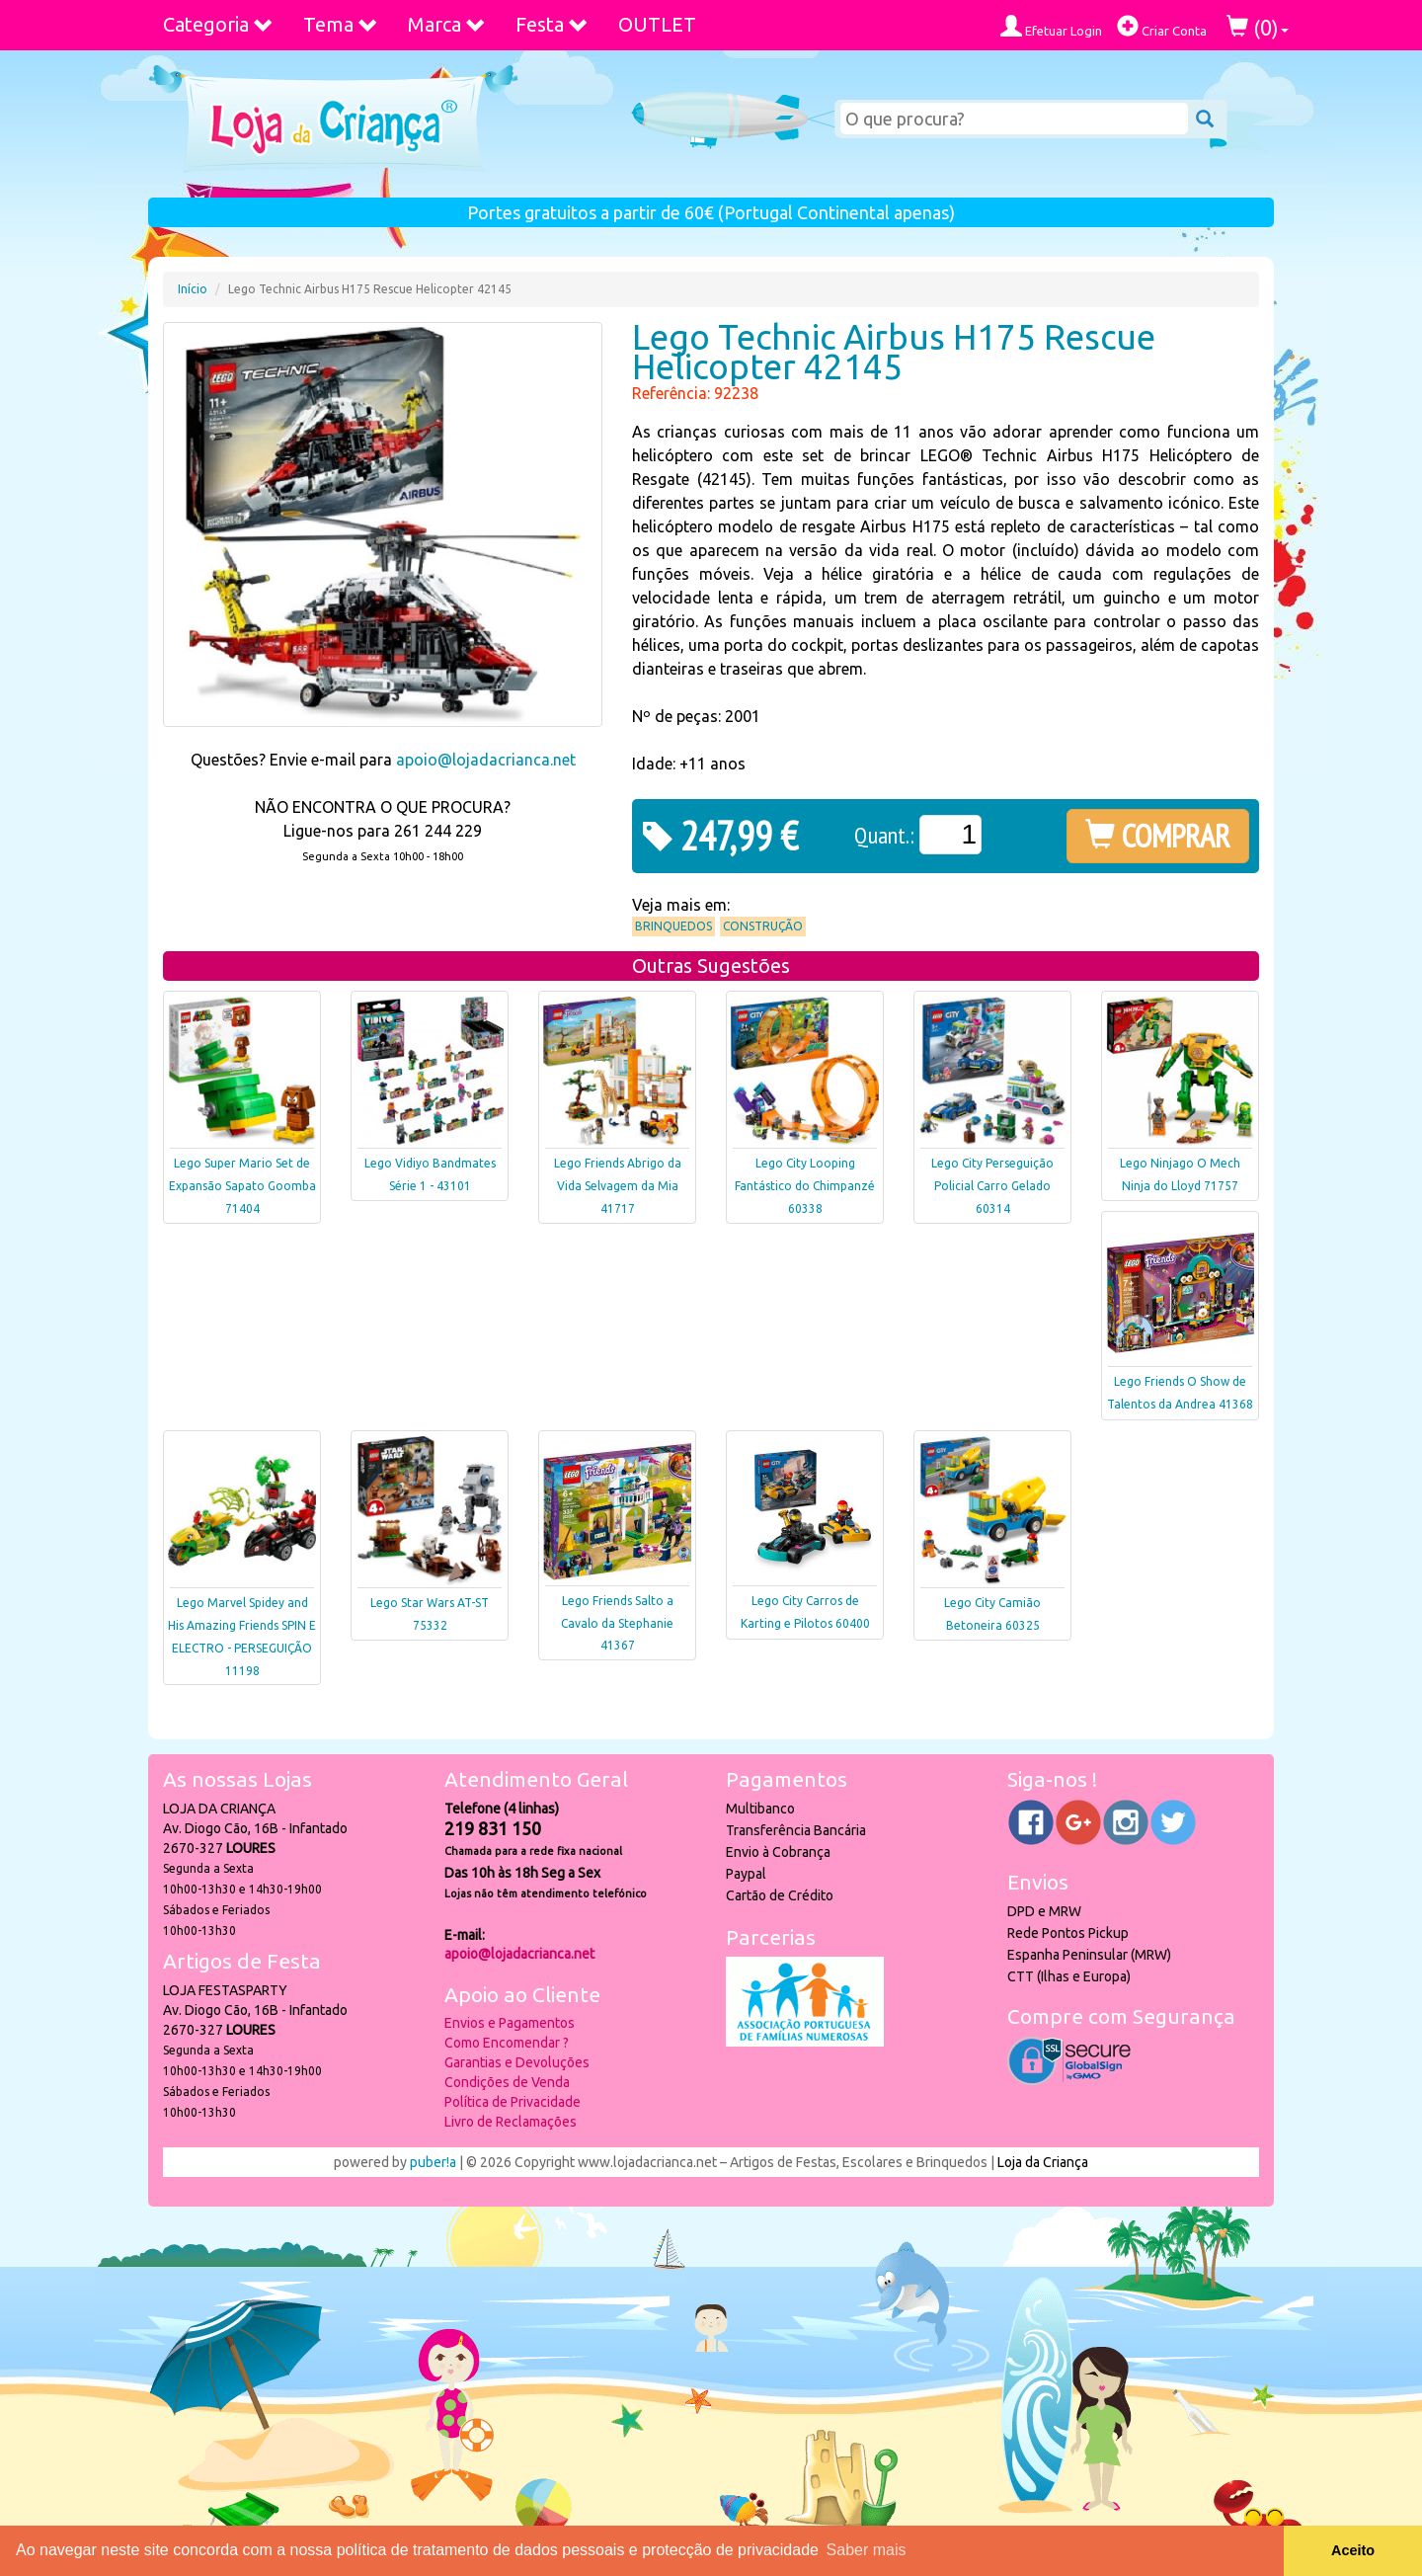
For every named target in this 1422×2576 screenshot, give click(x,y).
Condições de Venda (507, 2082)
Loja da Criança (1042, 2162)
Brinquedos (673, 926)
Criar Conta (1162, 26)
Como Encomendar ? (506, 2043)
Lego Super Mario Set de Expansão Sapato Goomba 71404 (242, 1186)
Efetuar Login (1051, 26)
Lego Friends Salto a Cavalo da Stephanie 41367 (617, 1623)
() (1257, 27)
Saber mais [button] (867, 2549)
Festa (552, 24)
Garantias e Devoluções (517, 2062)
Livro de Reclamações (510, 2122)
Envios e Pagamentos (509, 2023)
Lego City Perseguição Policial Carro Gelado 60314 (992, 1186)
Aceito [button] (1353, 2550)
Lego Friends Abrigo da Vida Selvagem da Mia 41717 (617, 1186)
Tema (340, 24)
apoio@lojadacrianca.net (486, 759)
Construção (763, 926)
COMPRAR (1157, 835)
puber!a (433, 2162)
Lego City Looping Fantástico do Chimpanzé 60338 (805, 1186)
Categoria (218, 24)
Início (192, 288)
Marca (447, 24)
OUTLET (657, 24)
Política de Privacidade (512, 2102)
